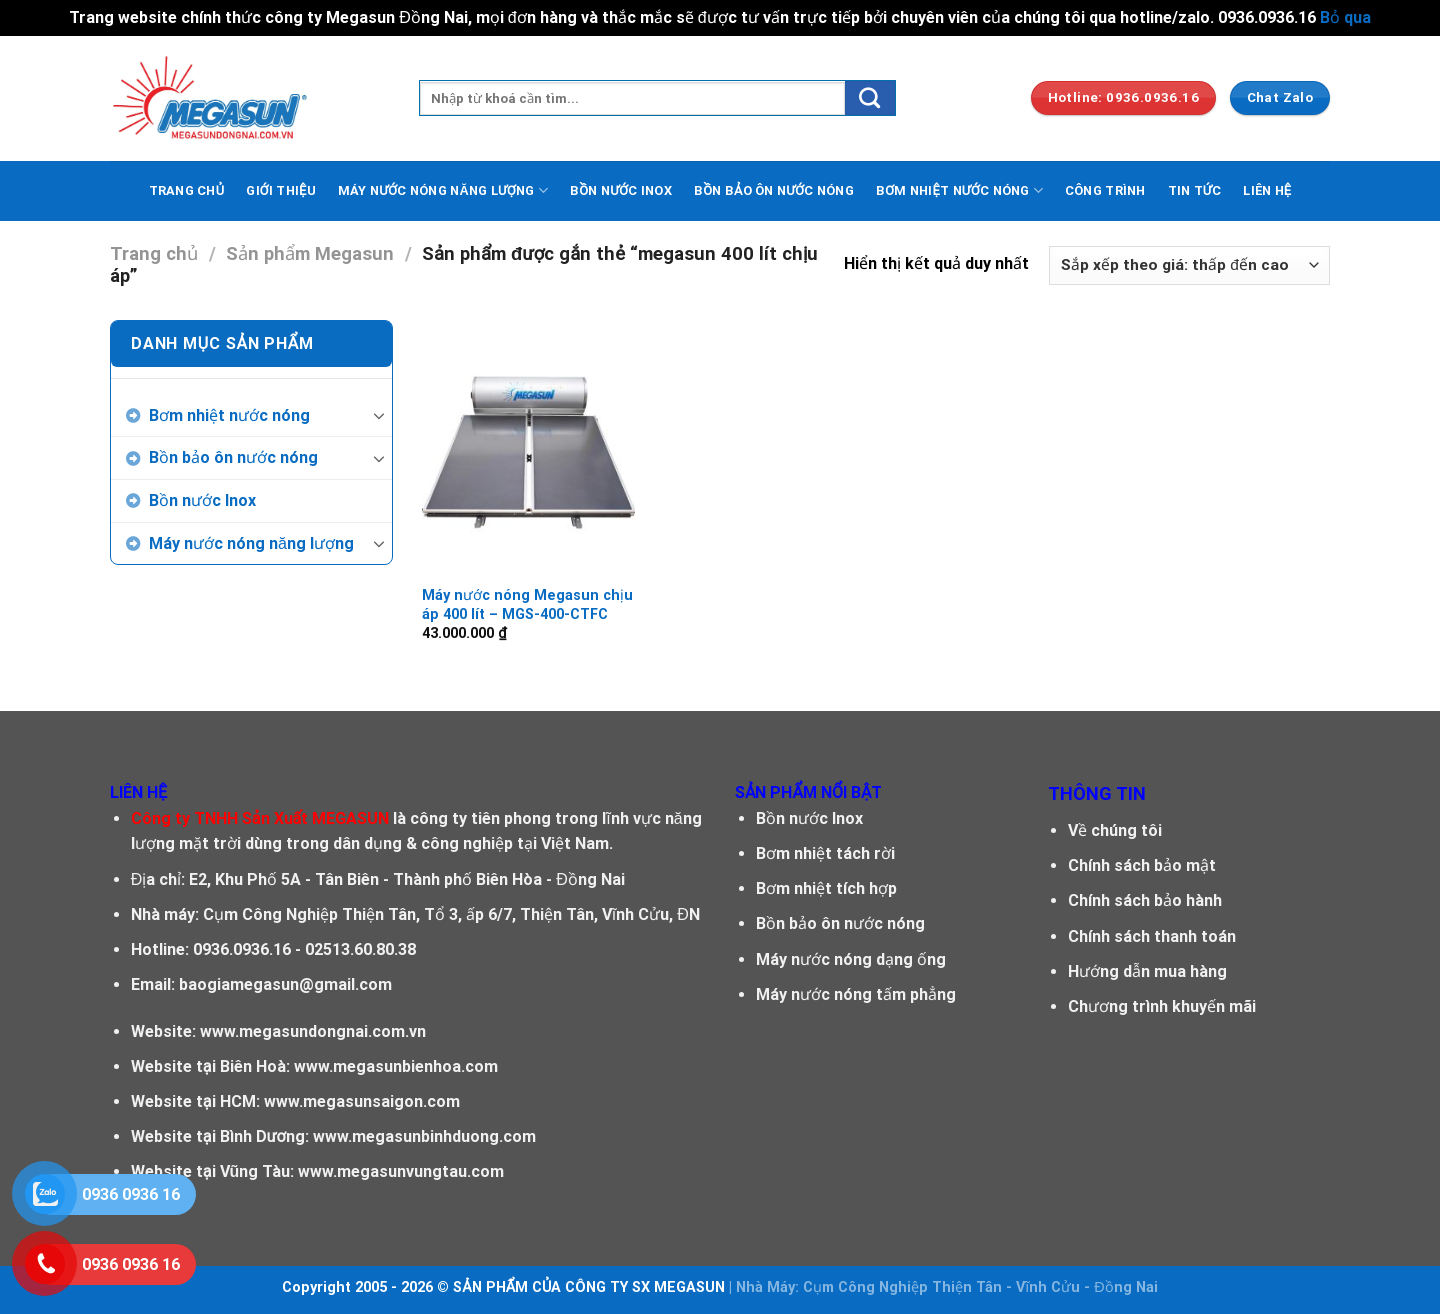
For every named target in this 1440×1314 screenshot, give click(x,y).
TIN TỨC (1195, 190)
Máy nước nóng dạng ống (851, 959)
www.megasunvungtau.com (401, 1171)
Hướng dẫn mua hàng (1147, 971)
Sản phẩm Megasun (310, 253)
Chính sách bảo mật (1142, 865)
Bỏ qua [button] (1345, 17)
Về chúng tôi (1115, 830)
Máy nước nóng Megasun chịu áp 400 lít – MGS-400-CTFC (527, 605)
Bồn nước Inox (202, 500)
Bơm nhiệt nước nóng (229, 415)
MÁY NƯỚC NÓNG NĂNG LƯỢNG (443, 190)
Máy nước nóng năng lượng (251, 543)
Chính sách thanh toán (1152, 936)
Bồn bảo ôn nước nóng (233, 457)
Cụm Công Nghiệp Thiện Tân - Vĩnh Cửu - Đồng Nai (980, 1287)
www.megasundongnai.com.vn (313, 1031)
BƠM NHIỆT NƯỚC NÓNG (959, 190)
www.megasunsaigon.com (362, 1101)
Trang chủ (154, 253)
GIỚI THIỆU (281, 190)
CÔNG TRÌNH (1105, 190)
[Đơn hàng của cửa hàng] (1189, 265)
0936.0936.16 (242, 949)
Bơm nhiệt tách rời (825, 853)
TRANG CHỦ (187, 190)
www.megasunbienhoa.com (396, 1066)
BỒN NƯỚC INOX (621, 190)
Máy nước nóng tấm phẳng (856, 994)
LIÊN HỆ (1267, 190)
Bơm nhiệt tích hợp (826, 888)
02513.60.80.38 (360, 949)
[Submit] (870, 97)
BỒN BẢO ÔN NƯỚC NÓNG (774, 190)
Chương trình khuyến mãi (1162, 1006)
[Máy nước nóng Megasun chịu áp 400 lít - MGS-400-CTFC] (528, 447)
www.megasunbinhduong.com (424, 1136)
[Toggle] (379, 415)
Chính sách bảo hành (1145, 900)
